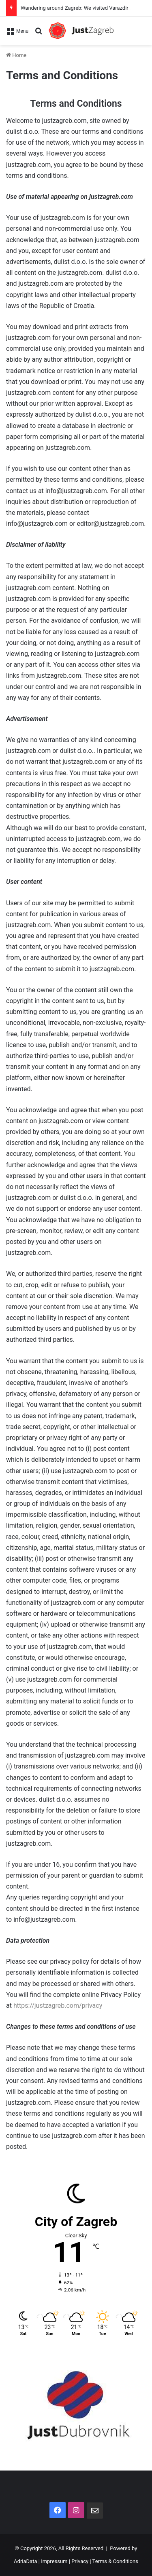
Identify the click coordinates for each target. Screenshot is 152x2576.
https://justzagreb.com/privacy (57, 2005)
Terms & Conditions (115, 2561)
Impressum (54, 2561)
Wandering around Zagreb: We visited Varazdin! (76, 8)
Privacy (79, 2561)
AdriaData (25, 2561)
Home (16, 55)
